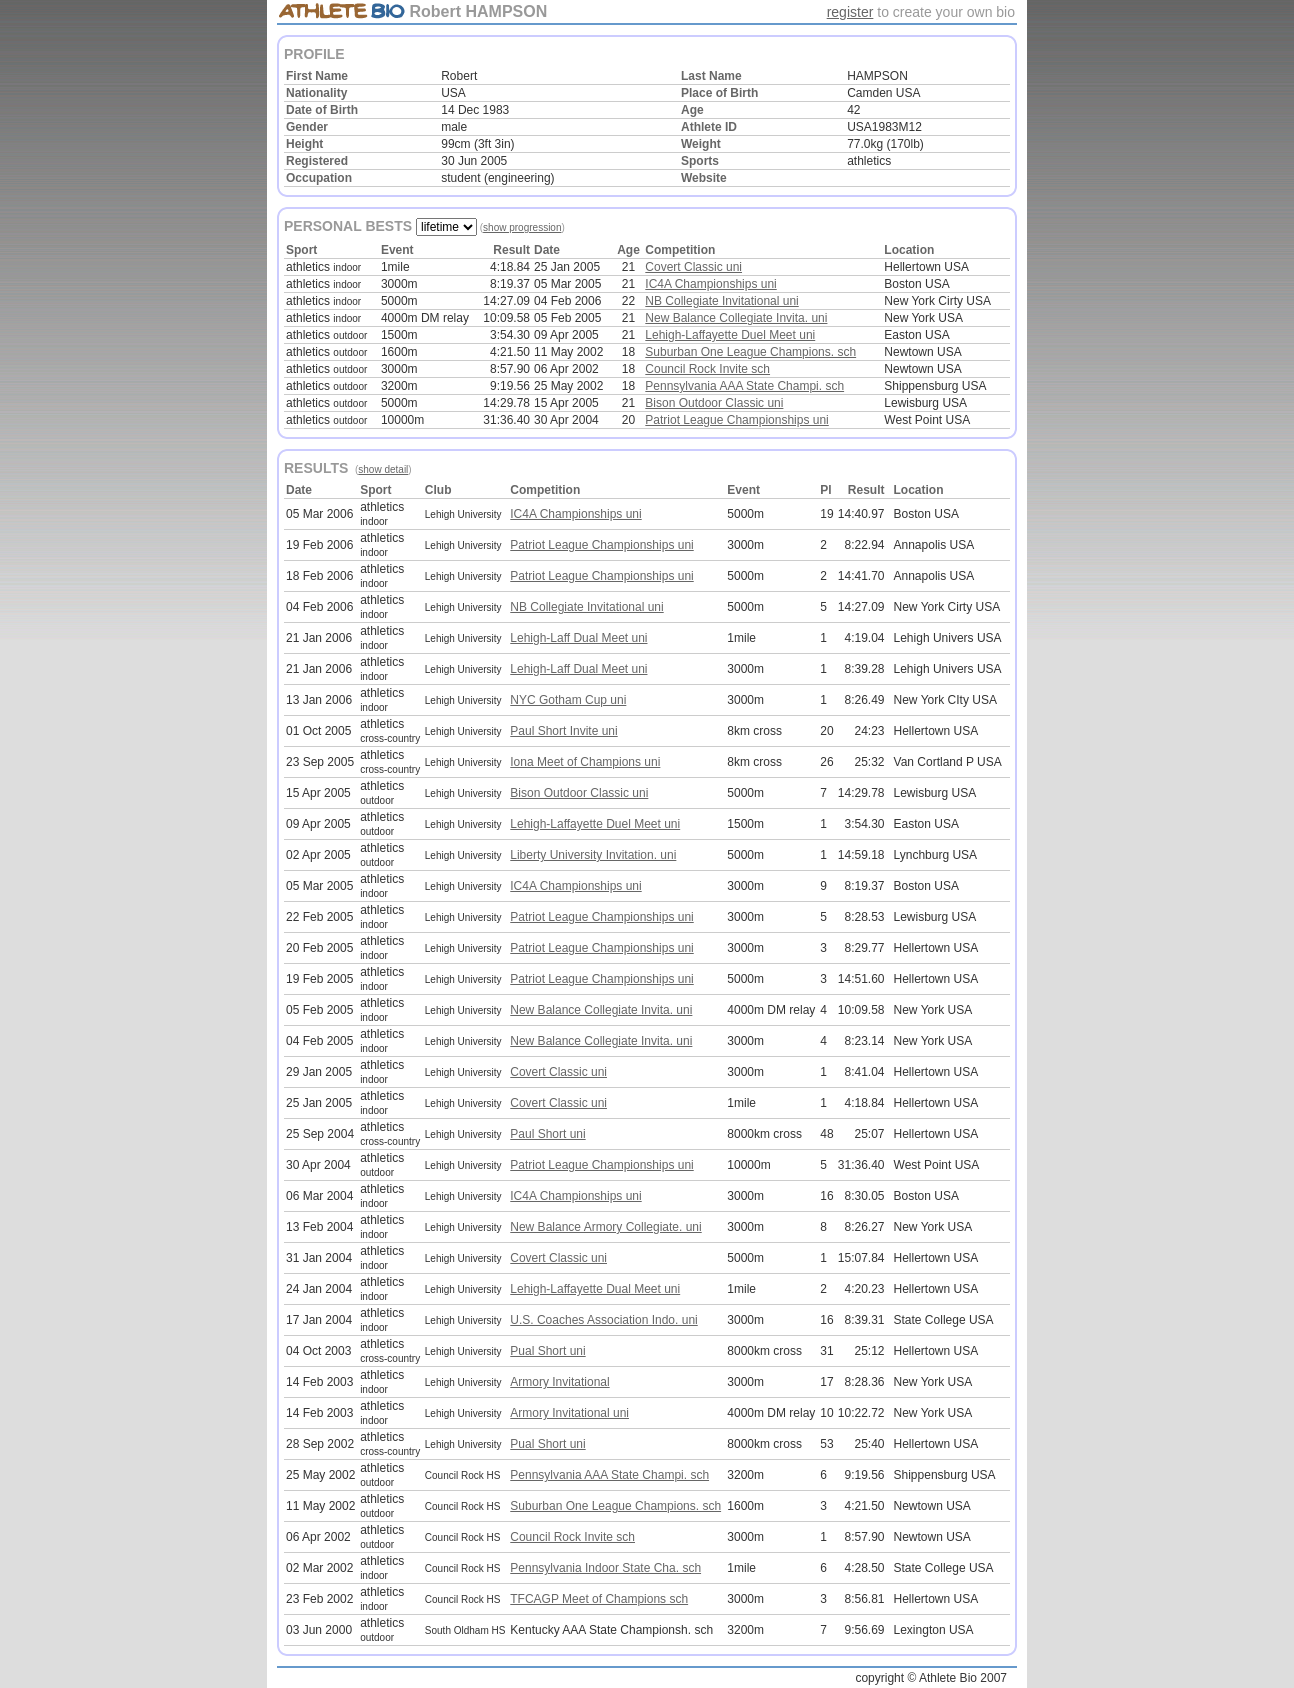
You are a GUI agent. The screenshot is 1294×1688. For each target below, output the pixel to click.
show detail (383, 469)
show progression (522, 227)
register (850, 12)
